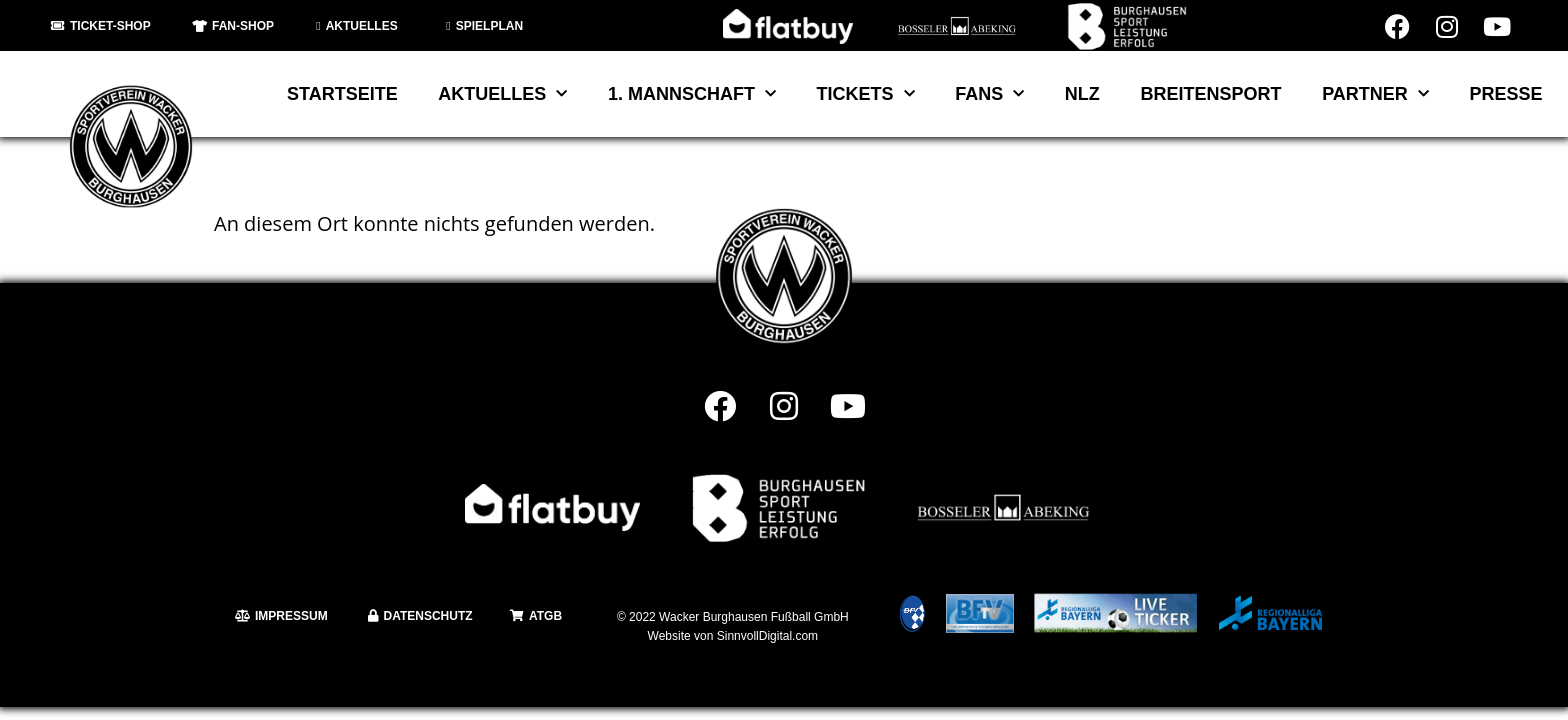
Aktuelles (502, 94)
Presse (1505, 94)
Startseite (342, 94)
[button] (44, 676)
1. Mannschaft (692, 94)
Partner (1375, 94)
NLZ (1082, 94)
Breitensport (1210, 94)
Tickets (866, 94)
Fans (989, 94)
